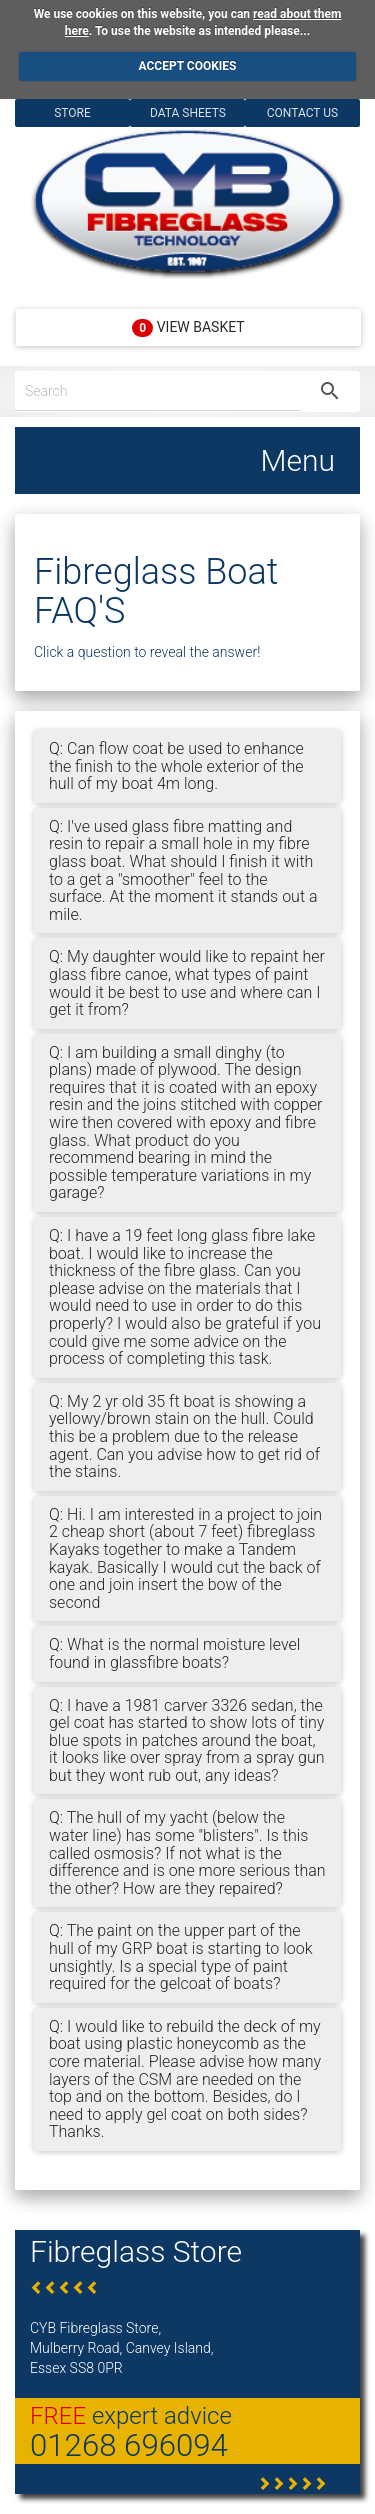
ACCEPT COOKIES (188, 66)
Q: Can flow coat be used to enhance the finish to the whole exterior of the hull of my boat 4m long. (176, 766)
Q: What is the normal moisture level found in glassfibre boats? (174, 1653)
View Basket (188, 328)
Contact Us (302, 113)
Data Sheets (188, 113)
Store (72, 113)
